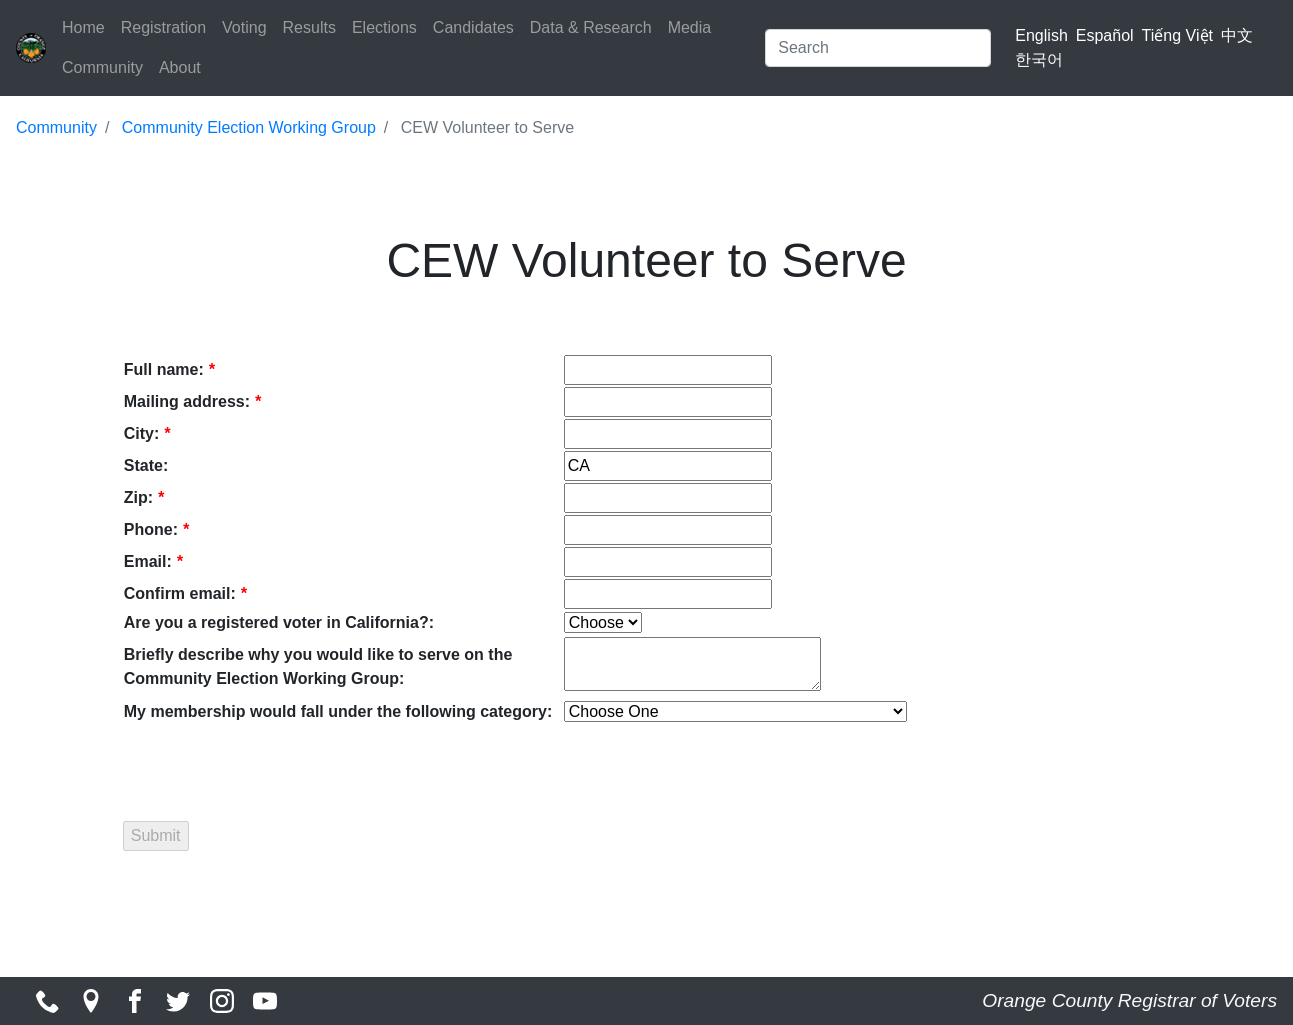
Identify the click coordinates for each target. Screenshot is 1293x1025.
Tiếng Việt (1177, 35)
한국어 (1039, 59)
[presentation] (276, 765)
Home (83, 27)
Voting (244, 27)
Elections (384, 27)
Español (1105, 35)
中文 (1237, 35)
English (1041, 35)
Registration (163, 27)
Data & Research (591, 27)
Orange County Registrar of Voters (1129, 1000)
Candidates (473, 27)
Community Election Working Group (249, 127)
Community (102, 67)
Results (309, 27)
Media (690, 27)
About (180, 67)
